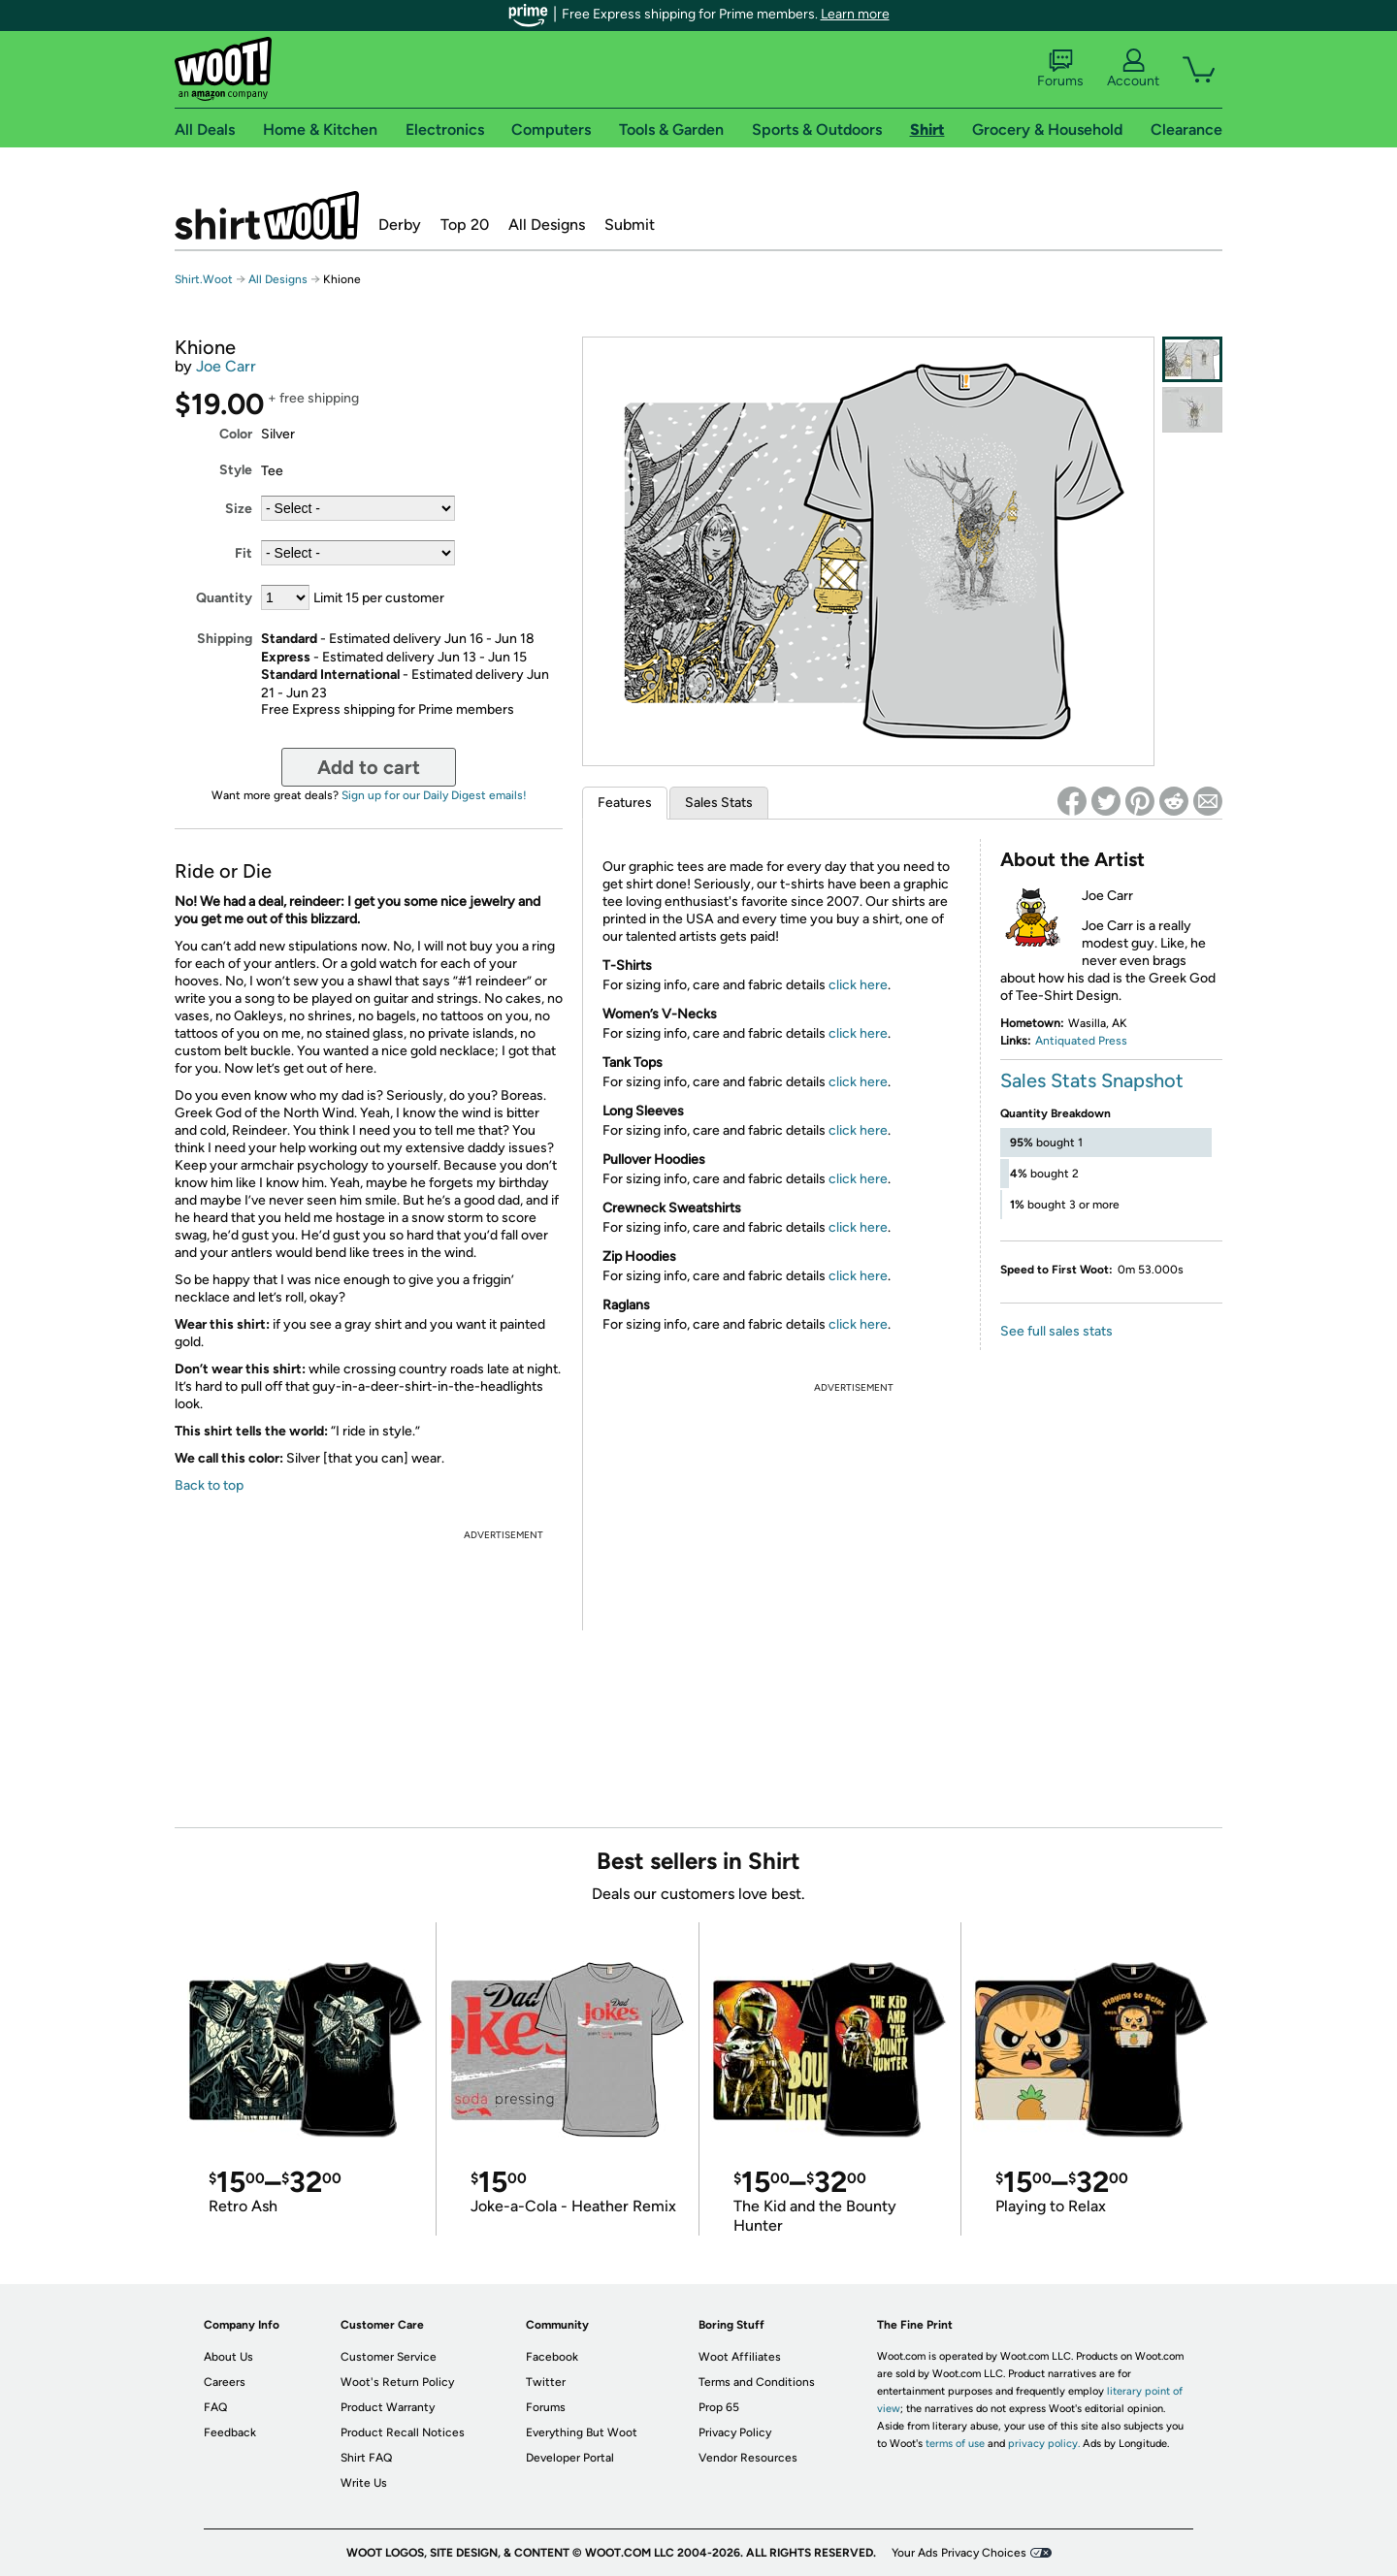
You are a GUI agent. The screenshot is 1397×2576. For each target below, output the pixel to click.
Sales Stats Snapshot (1092, 1080)
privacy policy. (1044, 2443)
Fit (243, 553)
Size (238, 508)
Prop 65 (718, 2407)
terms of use (955, 2443)
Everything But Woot (581, 2432)
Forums (1060, 68)
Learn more (855, 14)
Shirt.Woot (267, 215)
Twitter (546, 2382)
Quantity (224, 598)
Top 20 (464, 224)
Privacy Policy (734, 2432)
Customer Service (389, 2357)
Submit (629, 224)
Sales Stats (719, 802)
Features (625, 802)
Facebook (552, 2357)
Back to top (209, 1485)
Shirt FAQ (366, 2457)
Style (235, 470)
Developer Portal (570, 2457)
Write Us (364, 2483)
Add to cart (368, 767)
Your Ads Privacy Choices (959, 2553)
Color (235, 434)
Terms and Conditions (756, 2382)
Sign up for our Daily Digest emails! (434, 795)
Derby (399, 224)
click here (858, 985)
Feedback (230, 2432)
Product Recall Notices (403, 2432)
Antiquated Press (1081, 1040)
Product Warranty (388, 2407)
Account (1133, 68)
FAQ (215, 2407)
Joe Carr (226, 366)
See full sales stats (1056, 1331)
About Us (228, 2357)
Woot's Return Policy (397, 2382)
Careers (224, 2382)
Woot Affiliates (739, 2357)
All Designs (546, 224)
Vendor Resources (747, 2457)
